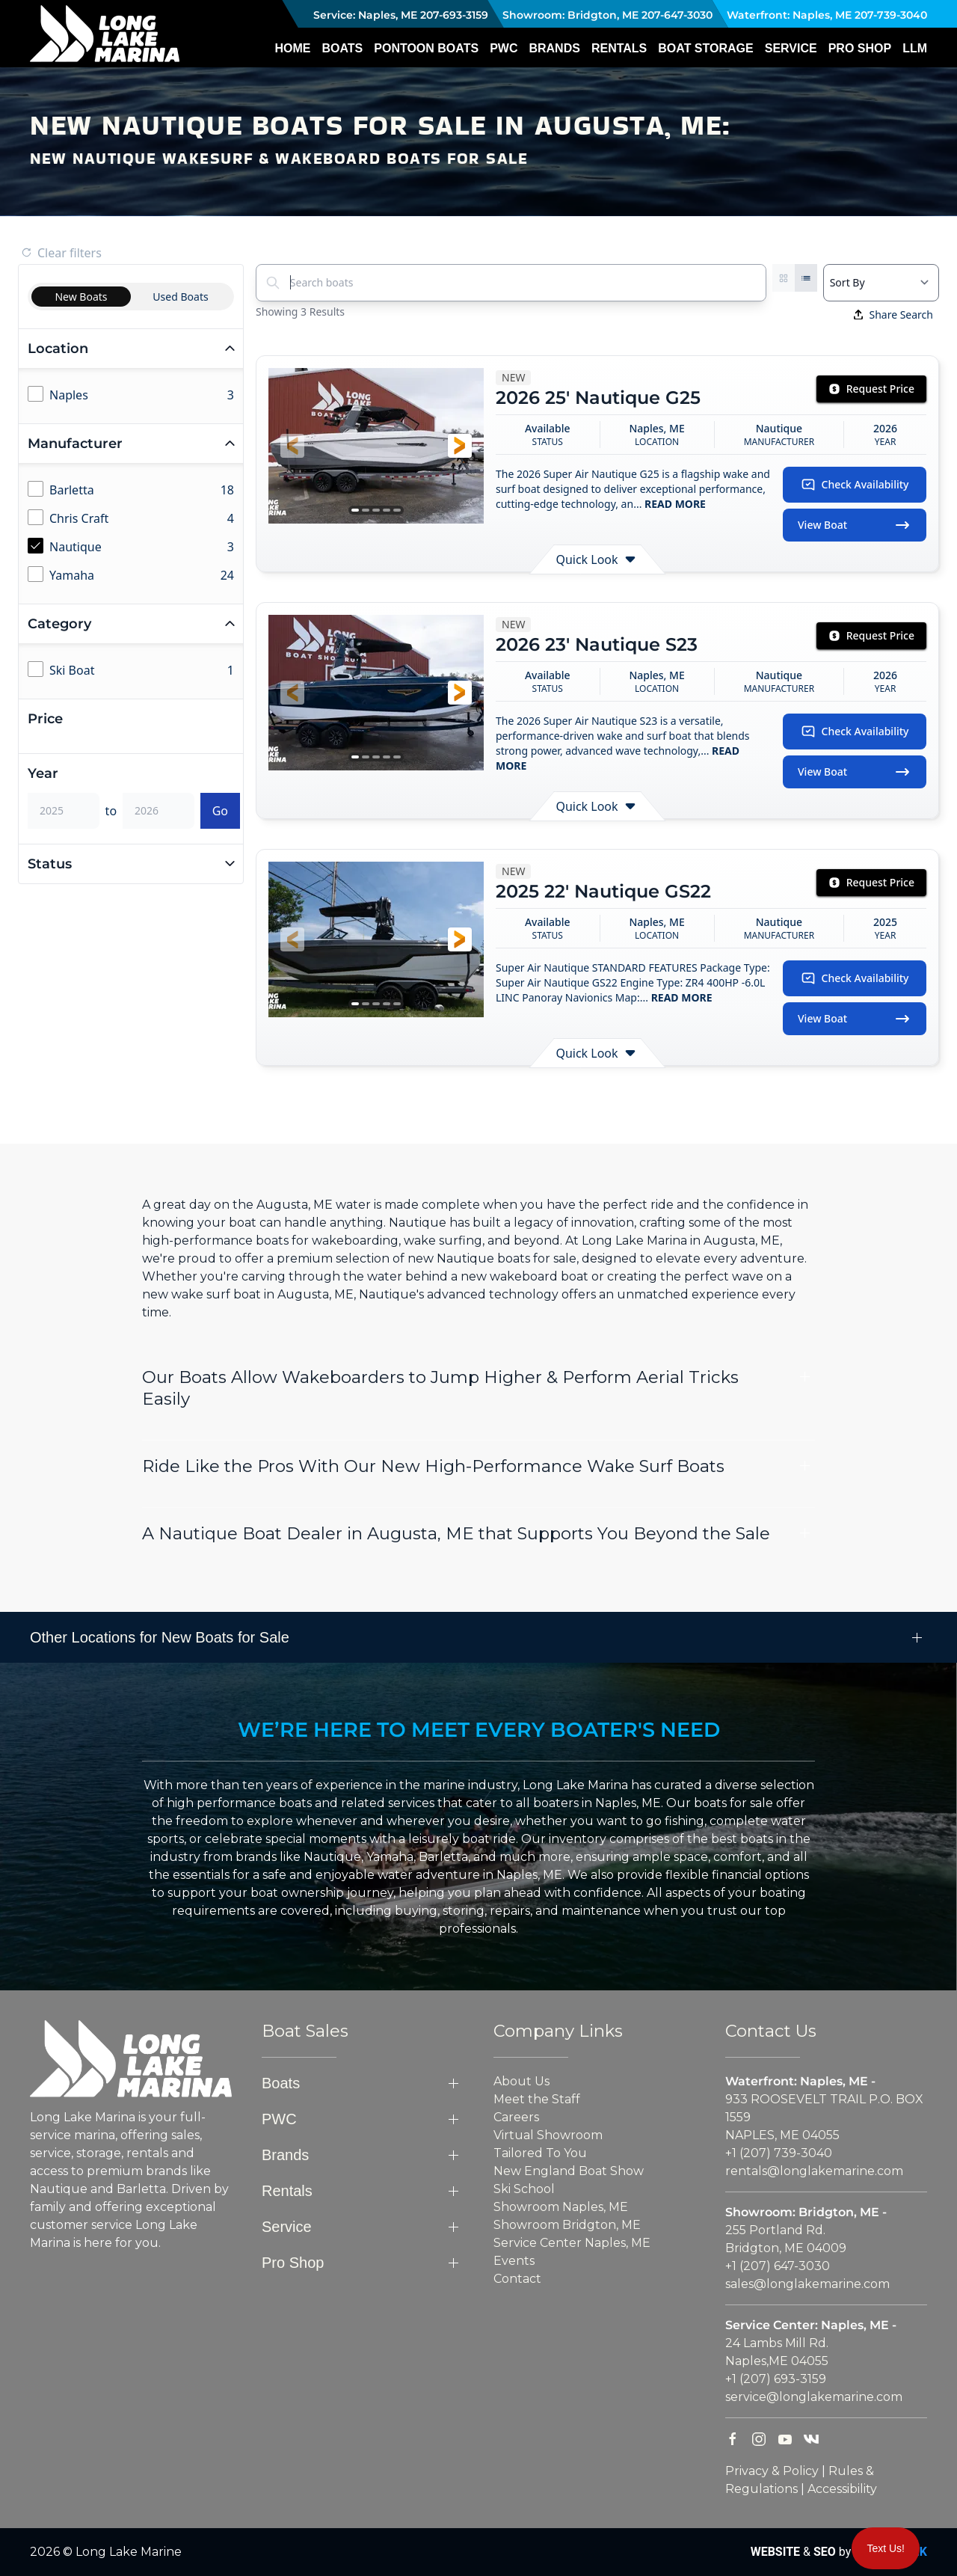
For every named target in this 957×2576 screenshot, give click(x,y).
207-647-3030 (677, 15)
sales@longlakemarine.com (807, 2284)
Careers (516, 2117)
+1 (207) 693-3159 (775, 2379)
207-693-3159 (454, 15)
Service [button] (791, 48)
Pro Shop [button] (859, 48)
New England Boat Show (568, 2171)
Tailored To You (540, 2153)
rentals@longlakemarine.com (814, 2171)
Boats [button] (342, 48)
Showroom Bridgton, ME (567, 2225)
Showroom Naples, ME (560, 2207)
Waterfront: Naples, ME (788, 15)
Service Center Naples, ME (571, 2243)
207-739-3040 (891, 15)
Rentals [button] (619, 48)
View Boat (854, 525)
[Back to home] (104, 33)
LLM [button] (914, 48)
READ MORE (673, 504)
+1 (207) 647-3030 (777, 2266)
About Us (521, 2081)
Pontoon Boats (426, 48)
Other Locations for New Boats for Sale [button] (159, 1637)
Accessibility (842, 2489)
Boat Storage (705, 48)
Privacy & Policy (772, 2471)
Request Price (871, 388)
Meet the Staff (536, 2099)
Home (292, 48)
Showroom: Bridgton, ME (568, 15)
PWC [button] (503, 48)
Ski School (524, 2189)
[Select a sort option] (881, 282)
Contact (517, 2279)
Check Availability (855, 484)
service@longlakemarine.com (813, 2397)
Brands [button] (554, 48)
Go (220, 811)
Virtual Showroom (548, 2135)
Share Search (893, 314)
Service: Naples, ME (363, 15)
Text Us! (886, 2548)
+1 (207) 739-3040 (778, 2153)
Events (514, 2261)
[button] (292, 446)
